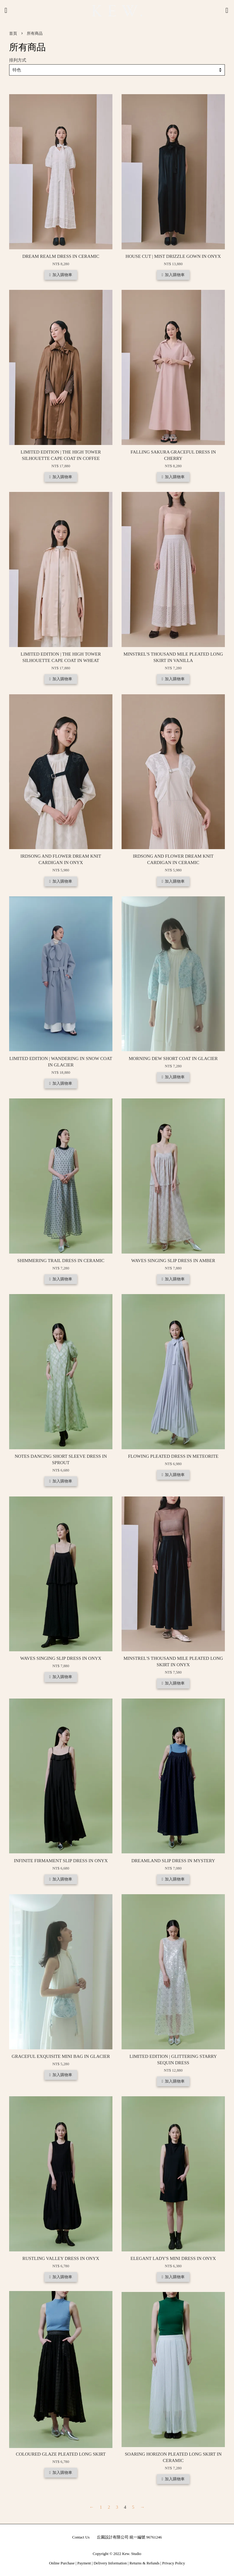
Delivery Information (110, 2563)
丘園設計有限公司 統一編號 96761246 (129, 2537)
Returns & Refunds (144, 2563)
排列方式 (17, 60)
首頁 (13, 33)
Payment (84, 2563)
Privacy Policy (173, 2563)
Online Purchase (62, 2563)
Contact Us (81, 2537)
